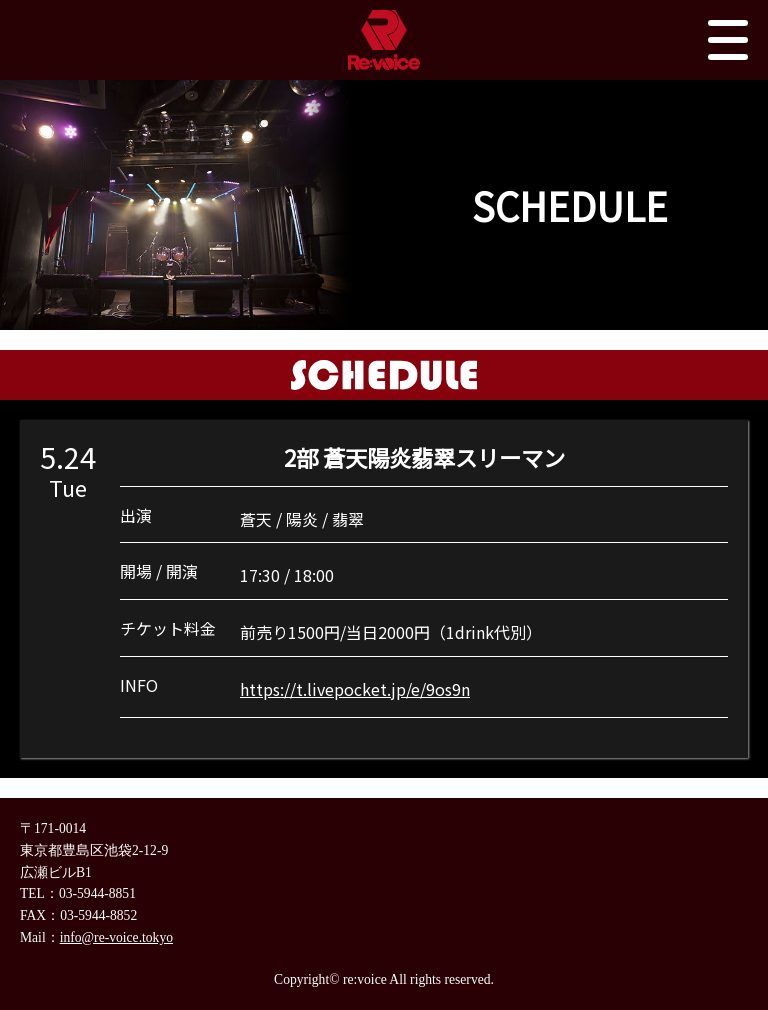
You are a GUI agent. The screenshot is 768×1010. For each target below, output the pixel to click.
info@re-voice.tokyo (116, 937)
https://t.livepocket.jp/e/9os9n (355, 689)
